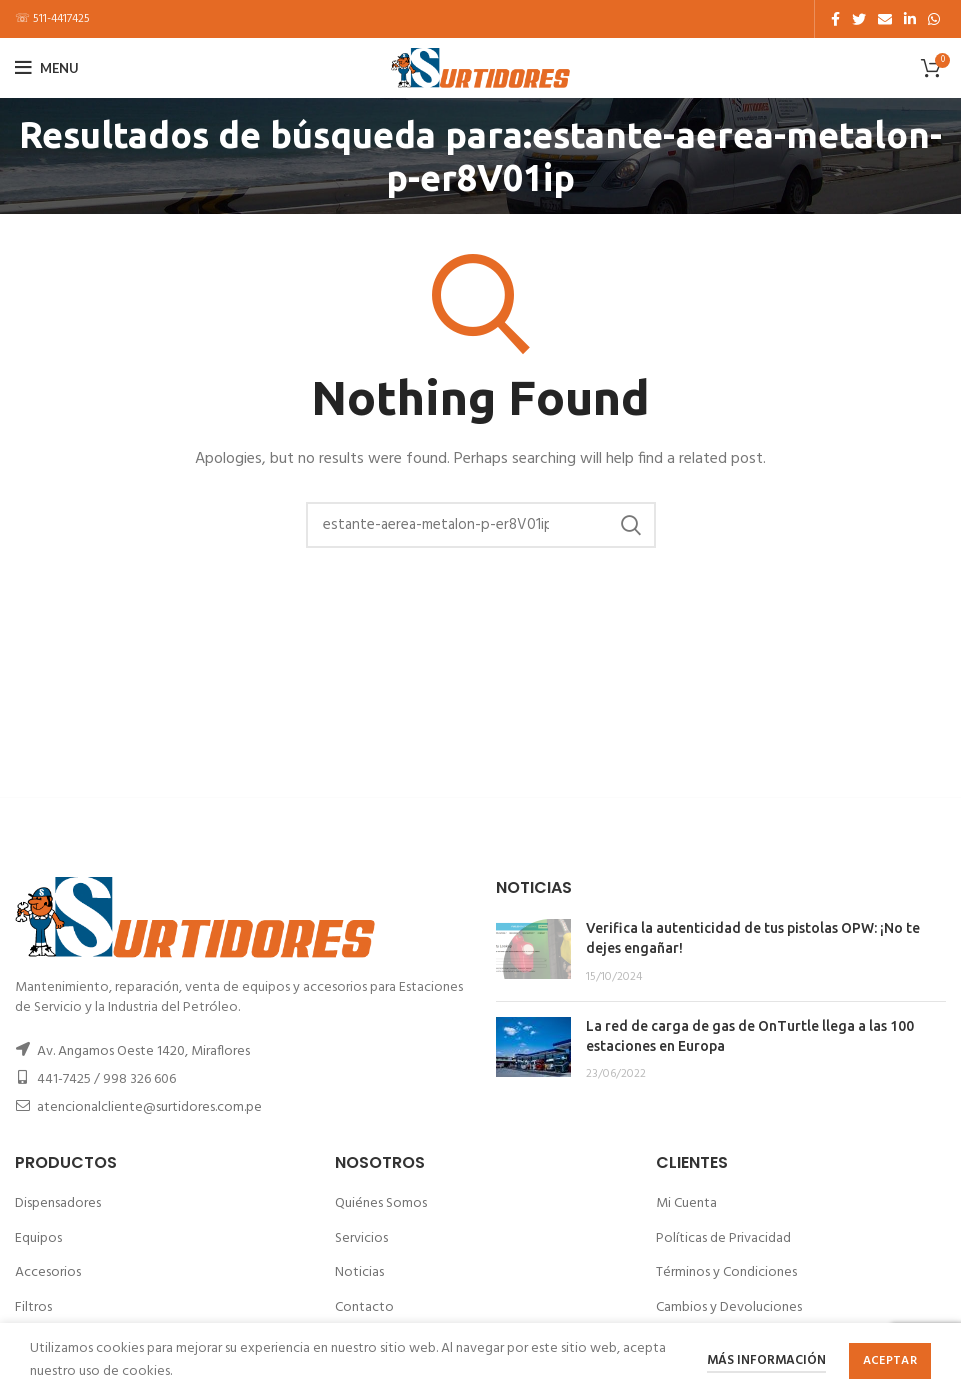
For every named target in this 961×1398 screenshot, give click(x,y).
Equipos (38, 1238)
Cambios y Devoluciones (729, 1307)
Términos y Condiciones (726, 1272)
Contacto (364, 1307)
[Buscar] (481, 525)
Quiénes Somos (381, 1203)
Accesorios (48, 1272)
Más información (766, 1360)
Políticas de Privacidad (723, 1238)
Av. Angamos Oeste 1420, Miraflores (143, 1051)
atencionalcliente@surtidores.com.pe (149, 1107)
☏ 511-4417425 (52, 19)
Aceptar (890, 1361)
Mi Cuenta (686, 1203)
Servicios (361, 1238)
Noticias (359, 1272)
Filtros (33, 1307)
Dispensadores (58, 1203)
